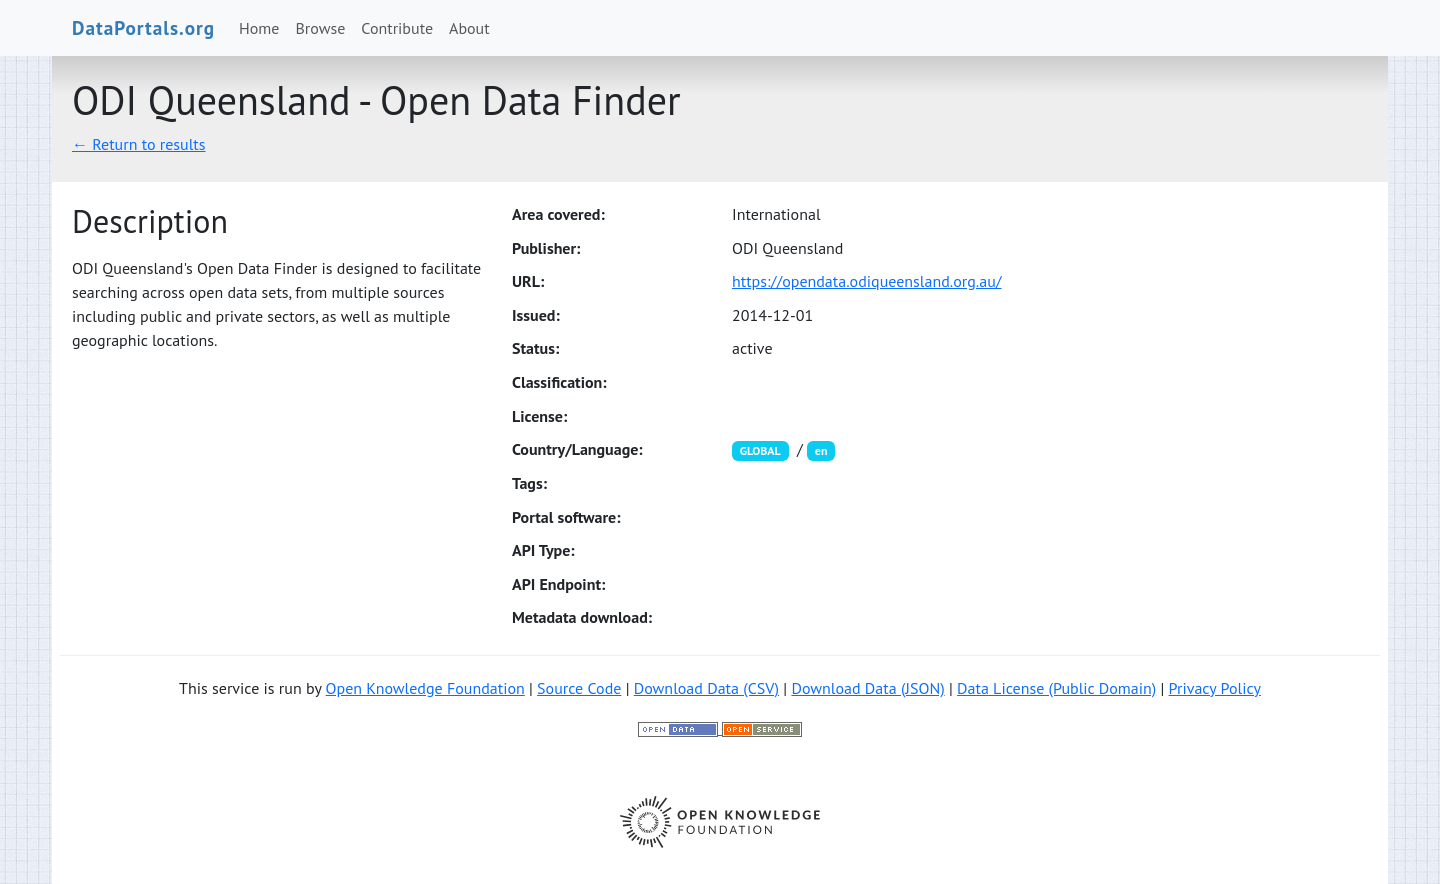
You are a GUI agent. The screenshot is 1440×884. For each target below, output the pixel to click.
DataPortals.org (143, 27)
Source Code (579, 688)
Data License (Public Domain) (1056, 688)
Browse (321, 28)
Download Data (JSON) (867, 688)
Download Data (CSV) (706, 688)
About (469, 28)
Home (259, 28)
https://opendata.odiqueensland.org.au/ (867, 281)
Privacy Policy (1215, 688)
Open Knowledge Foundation (425, 688)
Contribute (397, 28)
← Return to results (139, 144)
